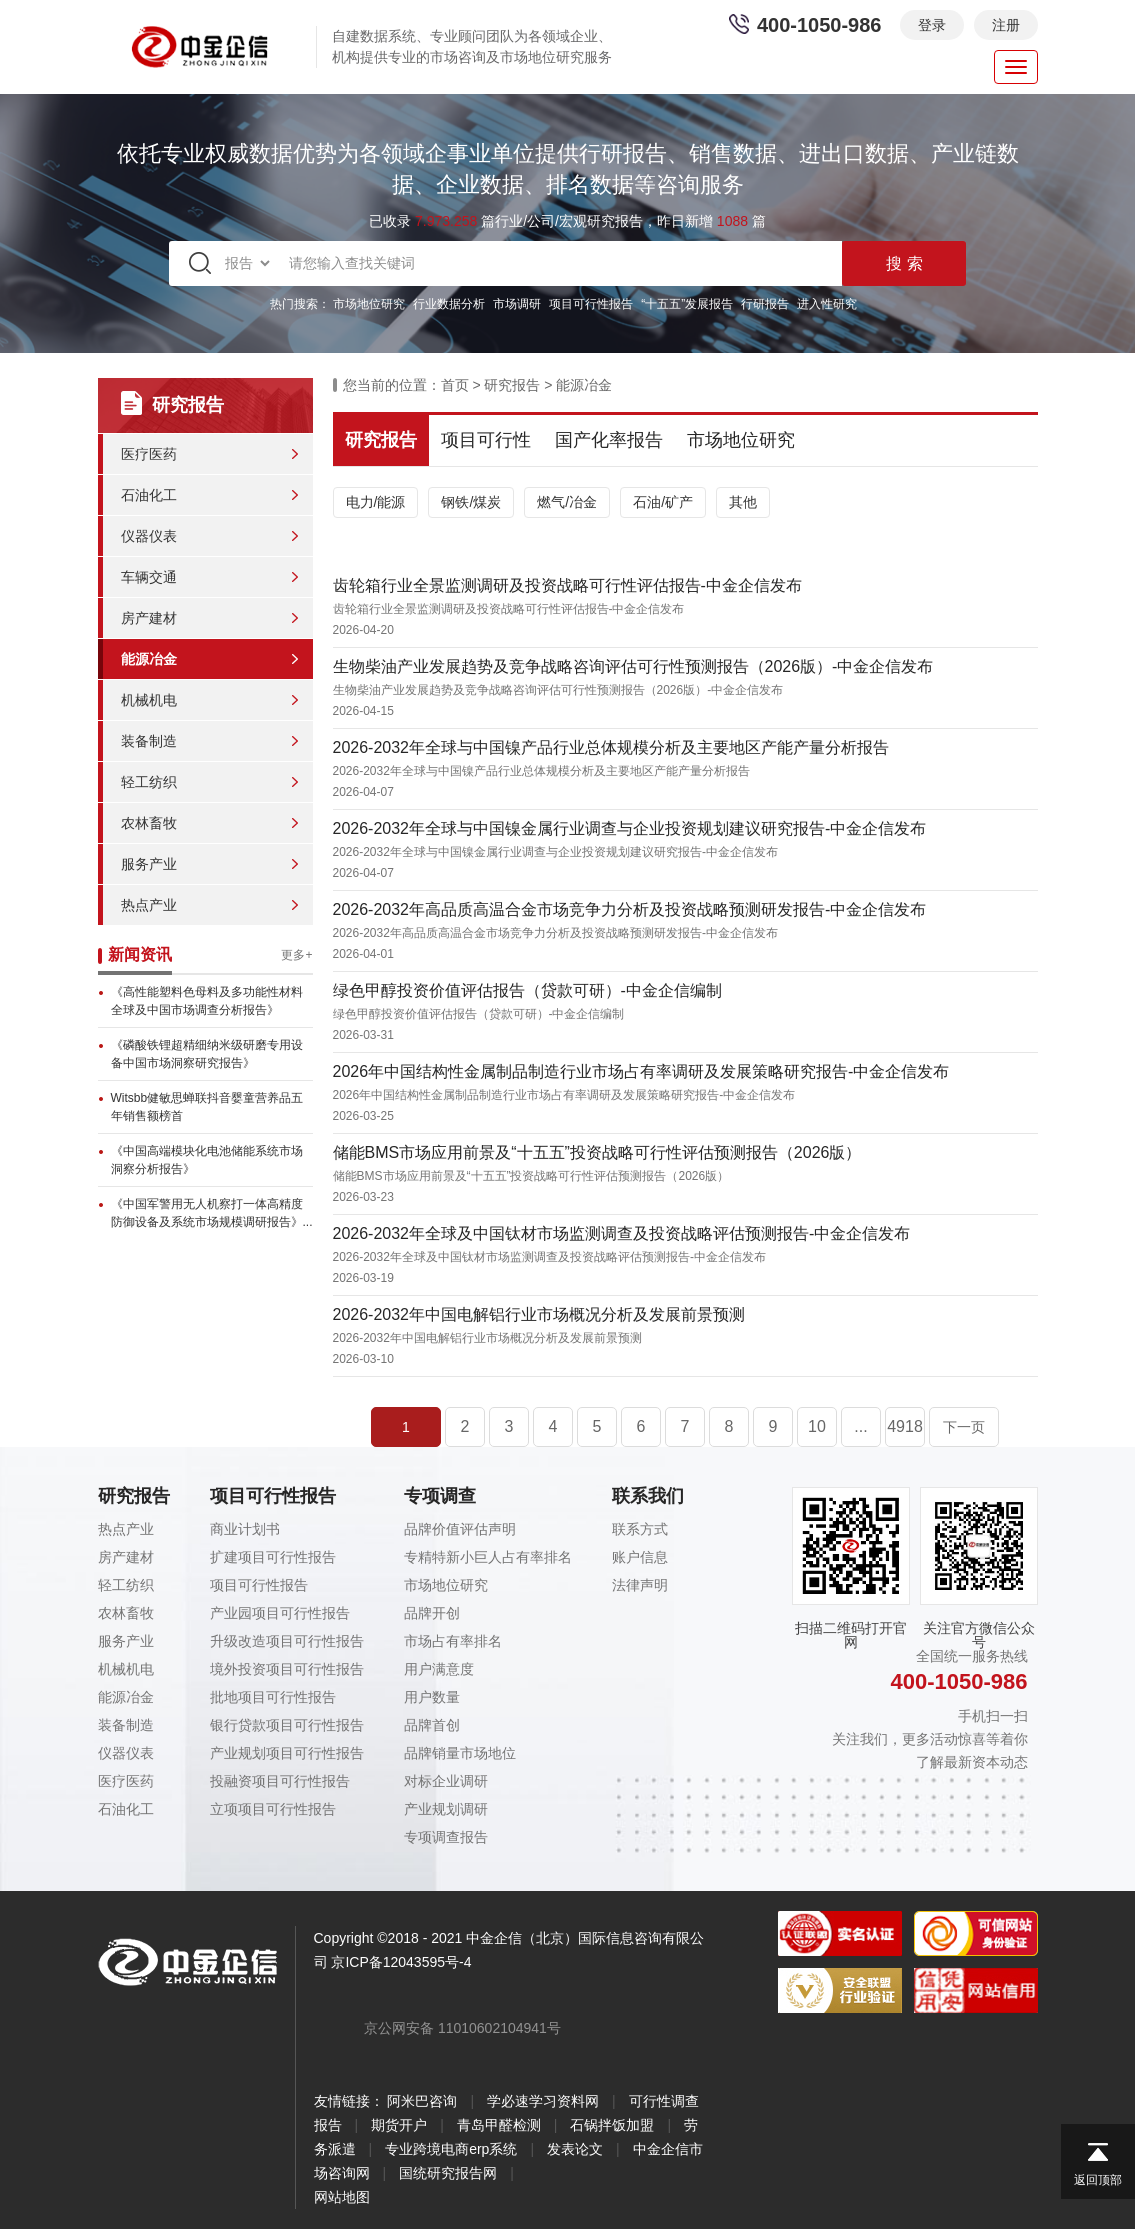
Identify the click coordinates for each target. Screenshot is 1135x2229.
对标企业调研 (446, 1781)
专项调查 (440, 1496)
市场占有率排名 (453, 1641)
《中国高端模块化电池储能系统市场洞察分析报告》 (207, 1160)
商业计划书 (245, 1529)
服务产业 (149, 864)
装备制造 (149, 741)
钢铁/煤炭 (471, 502)
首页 (455, 385)
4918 (905, 1426)
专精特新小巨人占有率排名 (488, 1557)
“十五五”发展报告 (687, 304)
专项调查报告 (446, 1837)
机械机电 (149, 700)
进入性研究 (827, 304)
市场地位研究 (369, 304)
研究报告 (512, 385)
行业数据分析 (449, 304)
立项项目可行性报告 (273, 1809)
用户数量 (432, 1697)
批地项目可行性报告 (273, 1697)
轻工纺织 (149, 782)
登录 (932, 25)
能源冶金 (149, 659)
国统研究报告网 (448, 2173)
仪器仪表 (149, 536)
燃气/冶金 (567, 502)
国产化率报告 (609, 440)
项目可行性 (486, 440)
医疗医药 (149, 454)
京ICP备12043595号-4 (401, 1962)
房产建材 (149, 618)
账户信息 (640, 1557)
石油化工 (149, 495)
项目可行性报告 (591, 304)
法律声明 (640, 1585)
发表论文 (575, 2149)
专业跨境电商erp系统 (451, 2149)
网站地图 (342, 2197)
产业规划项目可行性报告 (287, 1753)
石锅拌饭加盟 (612, 2125)
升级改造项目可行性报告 (287, 1641)
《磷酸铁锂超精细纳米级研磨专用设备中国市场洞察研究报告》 (207, 1054)
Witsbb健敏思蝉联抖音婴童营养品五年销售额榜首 (207, 1107)
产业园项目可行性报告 (280, 1613)
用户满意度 (439, 1669)
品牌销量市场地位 (460, 1753)
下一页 (964, 1427)
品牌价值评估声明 (460, 1529)
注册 (1006, 25)
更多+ (296, 955)
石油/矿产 (663, 502)
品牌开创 (432, 1613)
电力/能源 (376, 502)
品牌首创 (432, 1725)
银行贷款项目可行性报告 (287, 1725)
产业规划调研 (446, 1809)
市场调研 (517, 304)
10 (817, 1426)
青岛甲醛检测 (499, 2125)
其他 (743, 502)
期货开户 (399, 2125)
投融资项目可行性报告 (280, 1781)
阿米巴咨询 (422, 2101)
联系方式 (640, 1529)
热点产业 (149, 905)
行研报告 (765, 304)
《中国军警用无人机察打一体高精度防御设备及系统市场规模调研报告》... (212, 1213)
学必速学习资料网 (543, 2101)
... (860, 1426)
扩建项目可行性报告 (273, 1557)
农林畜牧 (149, 823)
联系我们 (648, 1496)
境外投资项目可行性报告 (287, 1669)
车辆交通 (149, 577)
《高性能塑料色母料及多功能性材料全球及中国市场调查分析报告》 (207, 1001)
